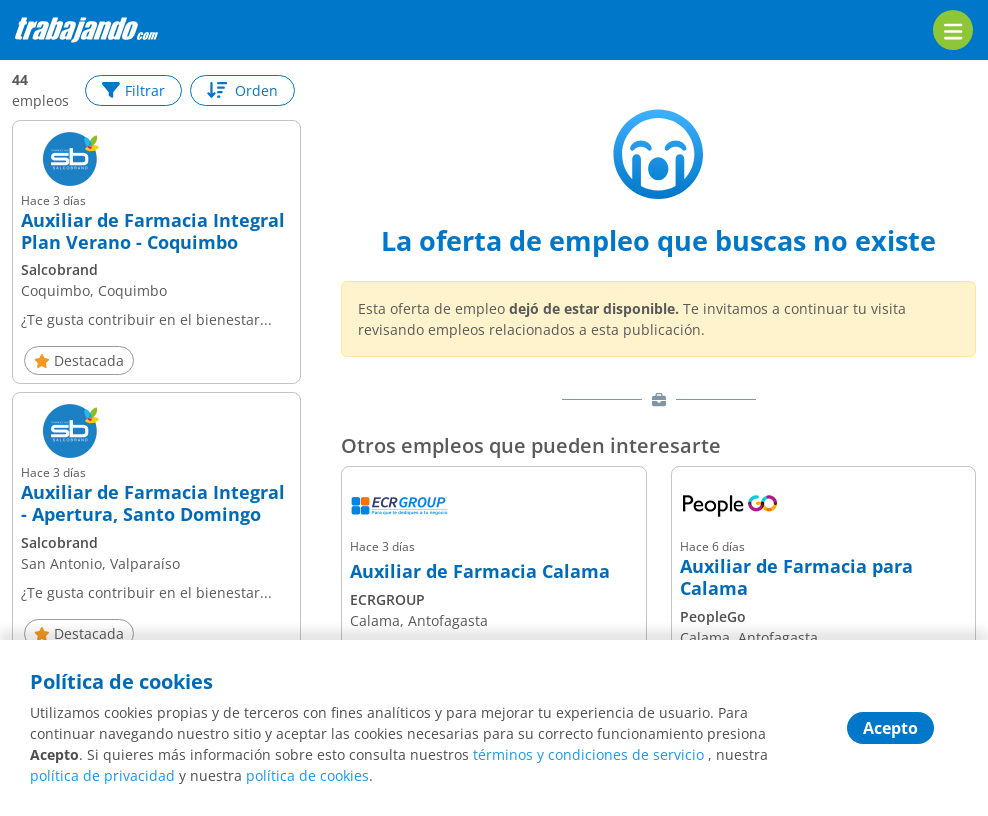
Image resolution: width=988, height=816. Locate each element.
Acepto (890, 728)
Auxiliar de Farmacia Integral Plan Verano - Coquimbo (153, 231)
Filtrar (133, 90)
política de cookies (307, 775)
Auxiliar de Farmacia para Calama (796, 577)
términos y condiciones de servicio (588, 754)
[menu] (953, 30)
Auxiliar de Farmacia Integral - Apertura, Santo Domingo (153, 503)
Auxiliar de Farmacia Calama (480, 572)
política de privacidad (102, 775)
